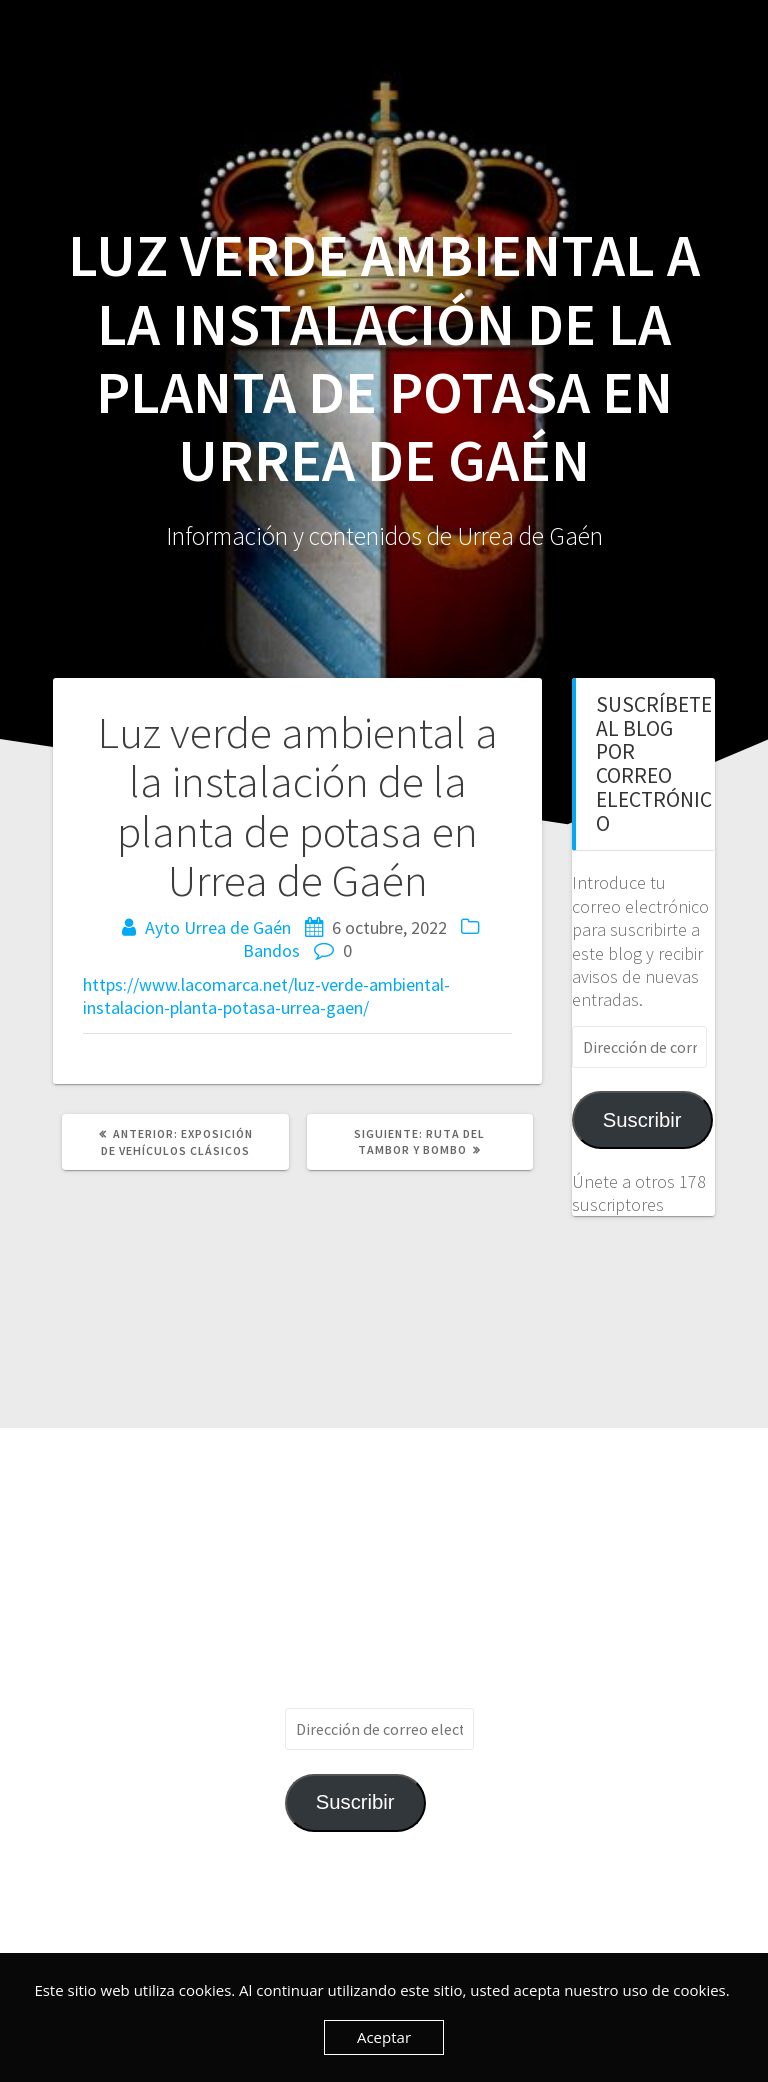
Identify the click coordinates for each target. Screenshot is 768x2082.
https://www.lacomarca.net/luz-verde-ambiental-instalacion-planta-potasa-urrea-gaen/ (266, 996)
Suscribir (642, 1120)
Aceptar (384, 2037)
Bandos (271, 950)
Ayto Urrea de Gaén (218, 927)
